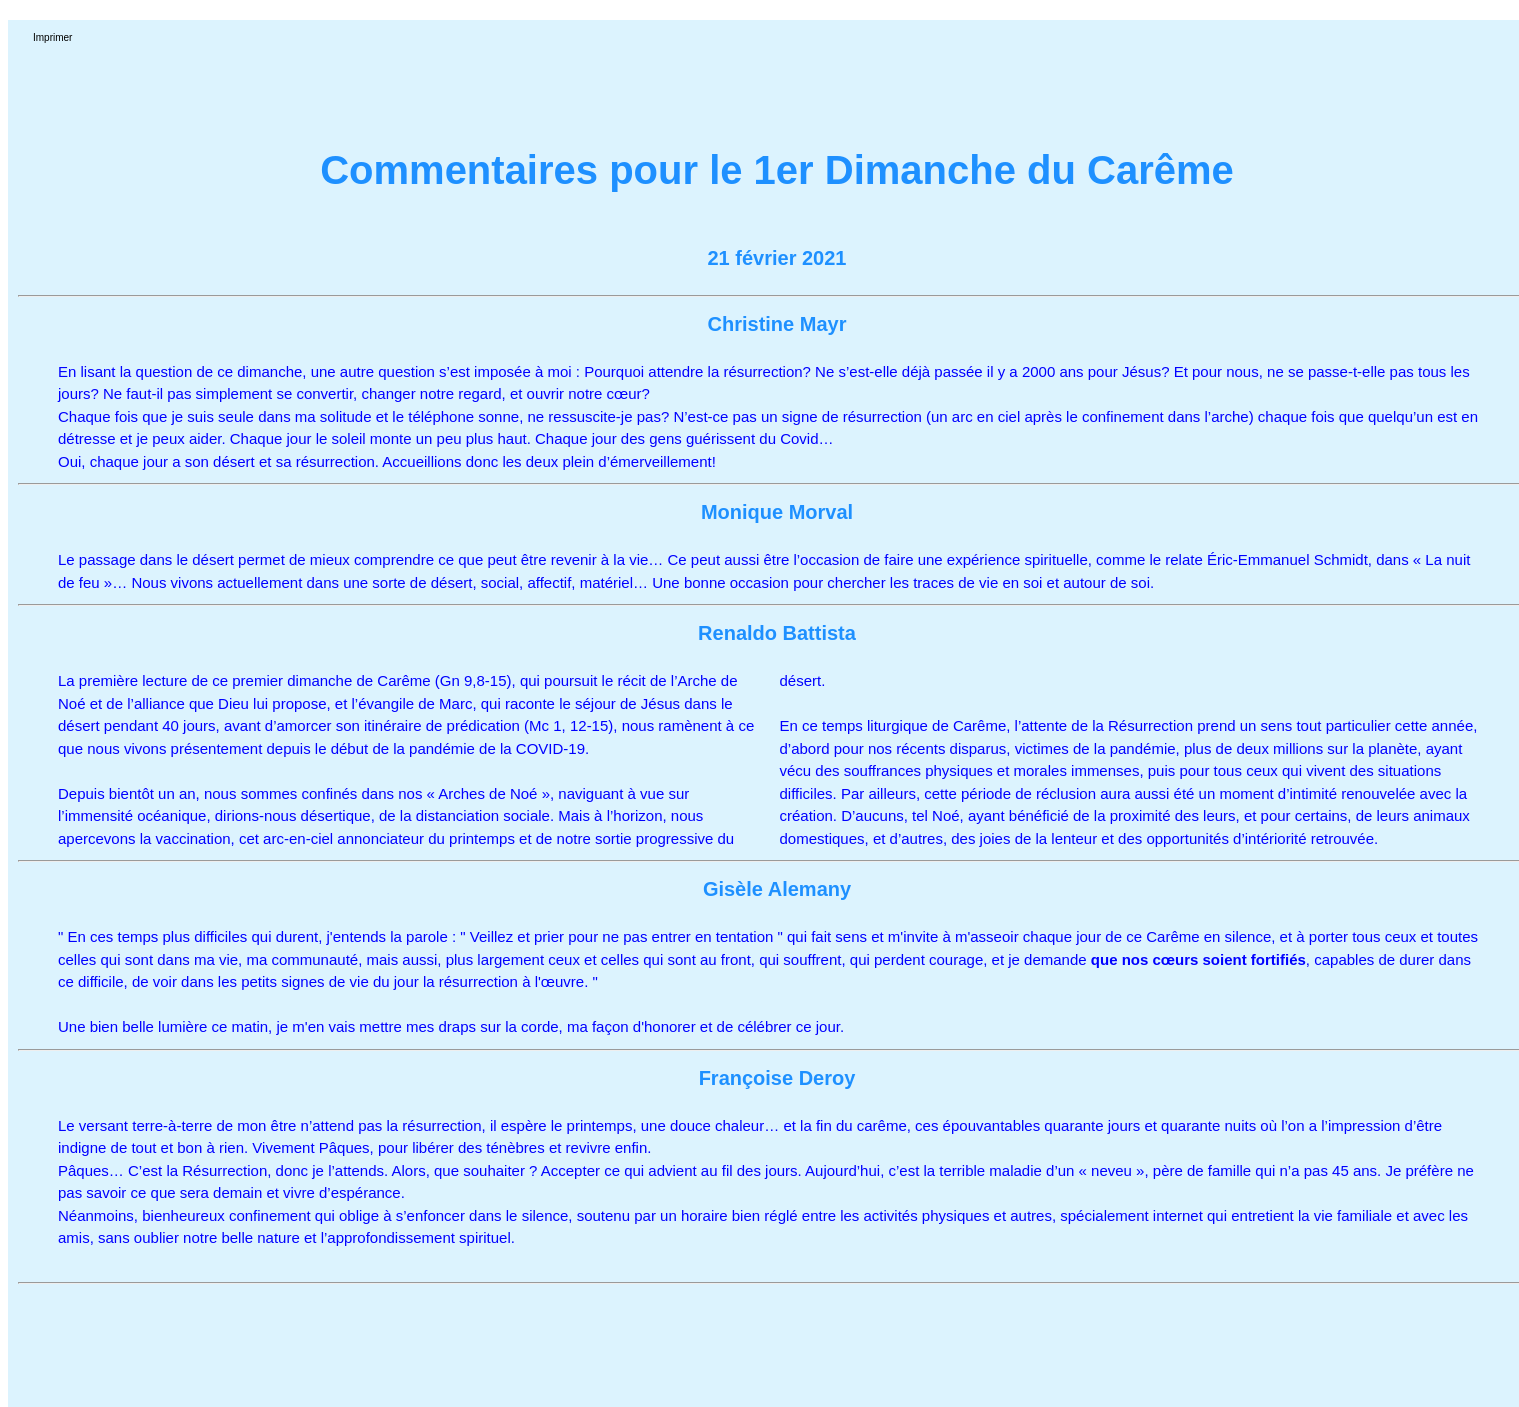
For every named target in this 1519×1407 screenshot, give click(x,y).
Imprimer (52, 37)
